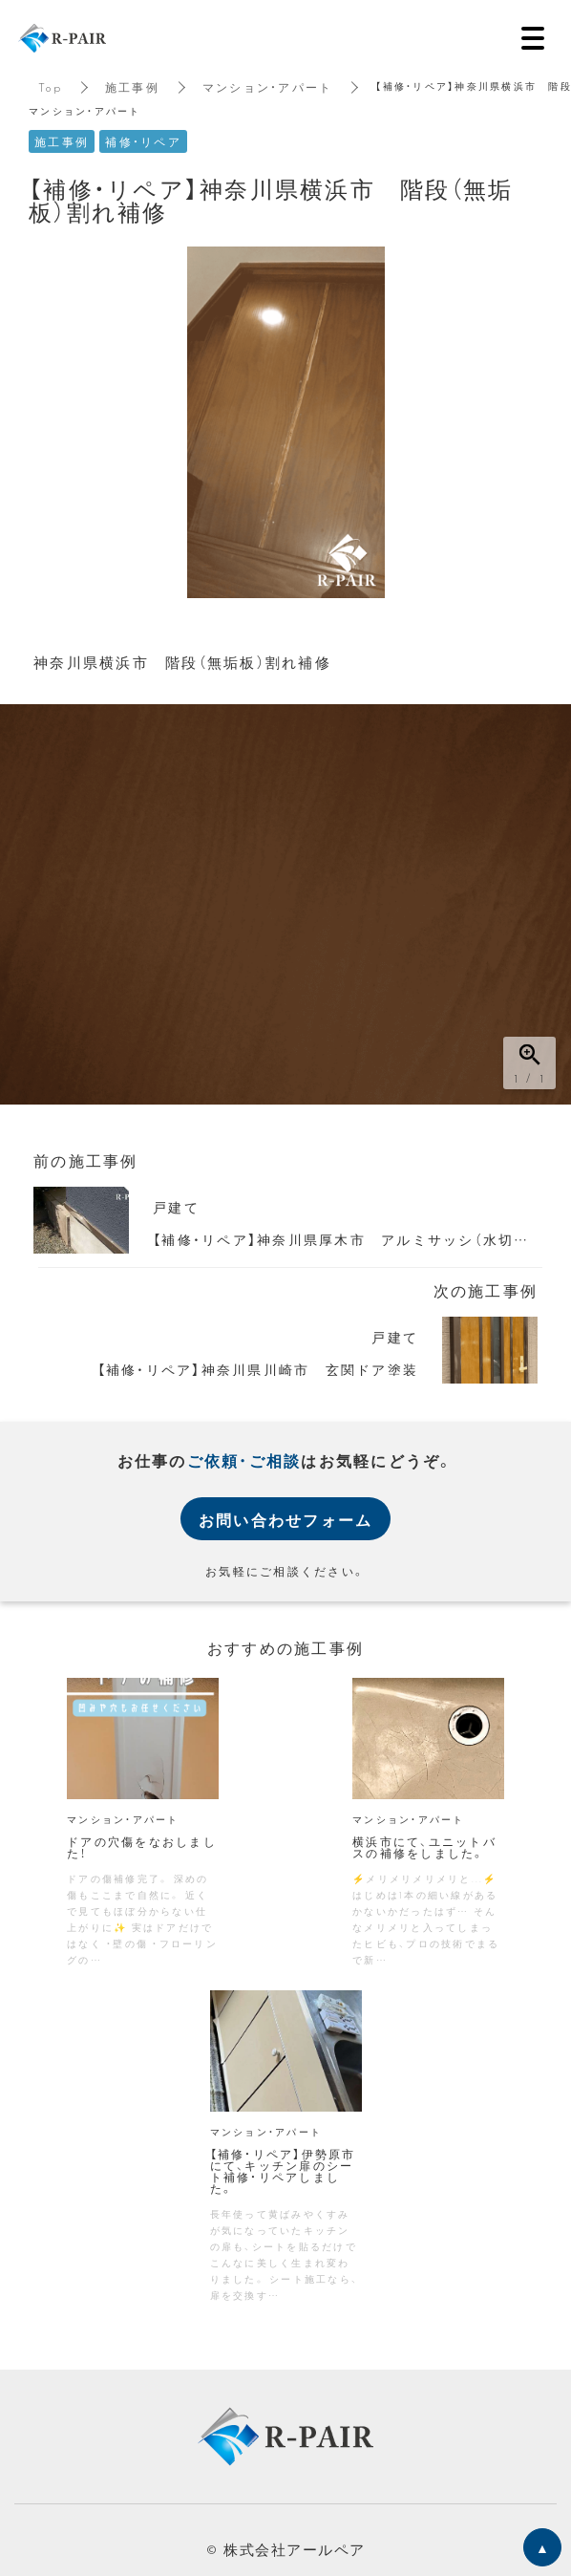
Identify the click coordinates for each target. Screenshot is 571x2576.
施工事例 (132, 87)
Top (50, 87)
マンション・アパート (267, 87)
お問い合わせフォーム (286, 1519)
